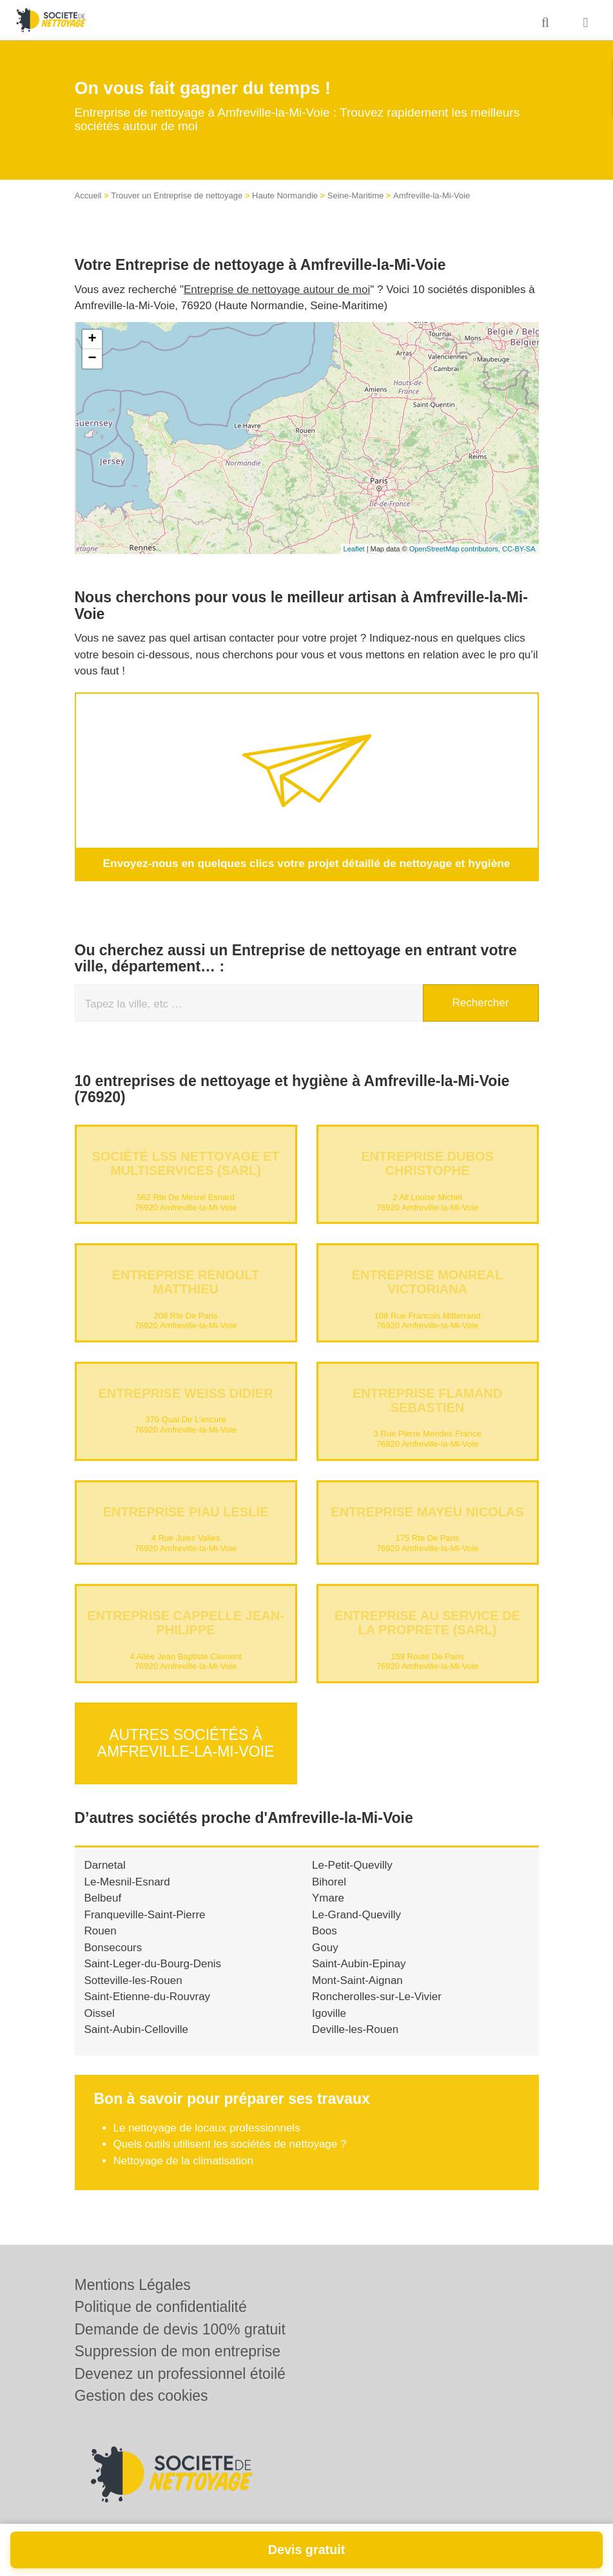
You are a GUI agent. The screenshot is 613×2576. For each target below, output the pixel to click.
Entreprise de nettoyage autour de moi (277, 289)
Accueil (88, 195)
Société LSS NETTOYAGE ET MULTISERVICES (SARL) (185, 1163)
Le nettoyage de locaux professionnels (206, 2123)
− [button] (92, 358)
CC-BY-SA (519, 549)
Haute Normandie (285, 195)
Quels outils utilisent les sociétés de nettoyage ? (230, 2139)
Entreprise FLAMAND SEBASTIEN (427, 1400)
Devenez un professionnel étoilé (180, 2373)
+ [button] (92, 339)
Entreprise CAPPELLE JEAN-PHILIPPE (185, 1622)
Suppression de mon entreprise (178, 2351)
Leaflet (354, 549)
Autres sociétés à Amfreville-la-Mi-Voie (186, 1740)
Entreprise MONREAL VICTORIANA (427, 1282)
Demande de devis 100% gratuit (180, 2329)
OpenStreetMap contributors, (455, 549)
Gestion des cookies (141, 2395)
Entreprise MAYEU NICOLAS (427, 1511)
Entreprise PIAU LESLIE (186, 1511)
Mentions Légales (133, 2284)
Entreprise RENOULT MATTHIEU (186, 1282)
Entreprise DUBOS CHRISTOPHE (427, 1163)
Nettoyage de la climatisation (183, 2156)
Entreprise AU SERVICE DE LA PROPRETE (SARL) (427, 1622)
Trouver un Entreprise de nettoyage (176, 195)
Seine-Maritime (355, 195)
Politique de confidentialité (161, 2306)
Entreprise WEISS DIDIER (185, 1393)
